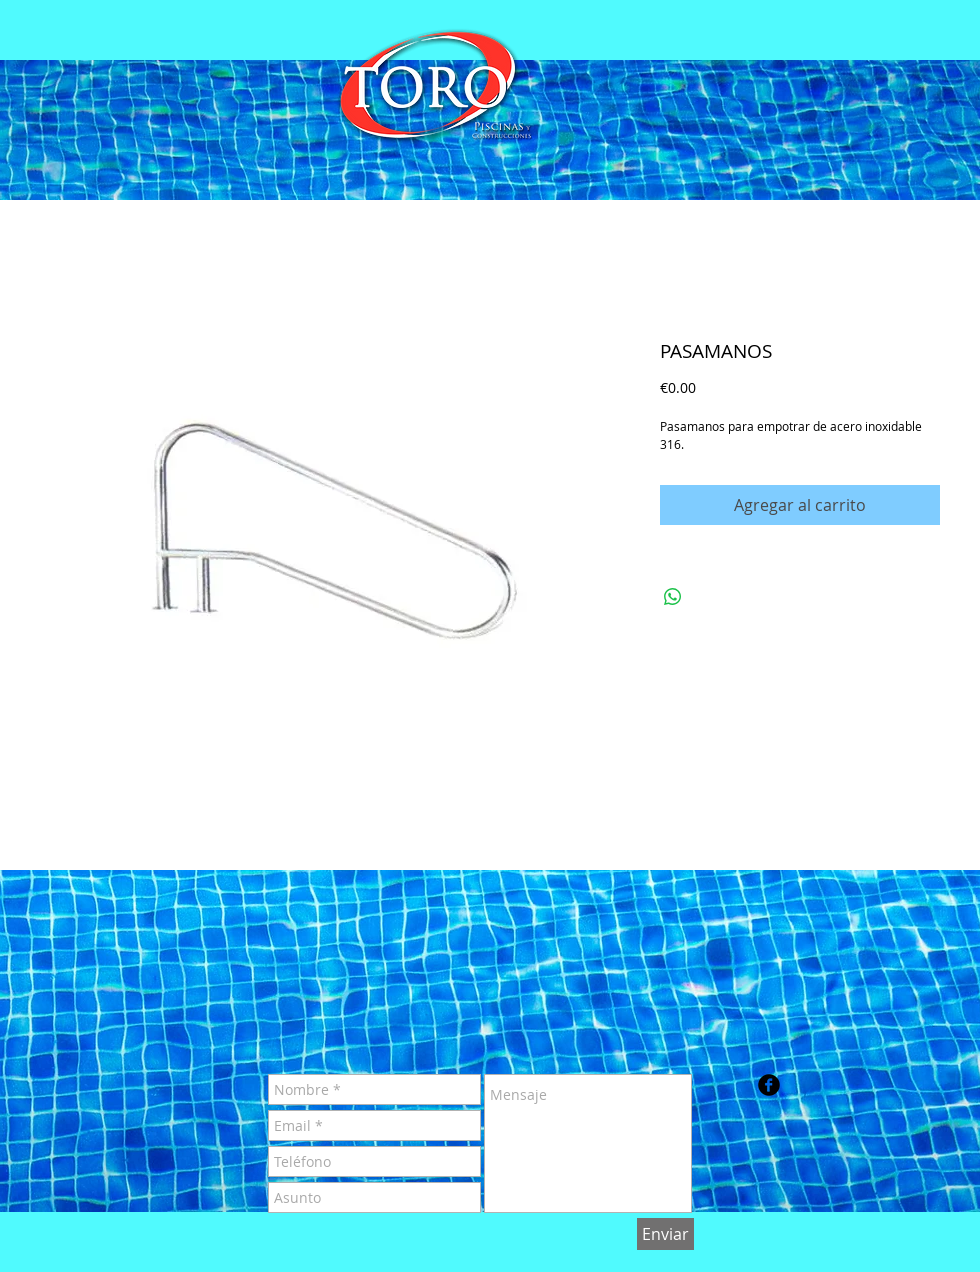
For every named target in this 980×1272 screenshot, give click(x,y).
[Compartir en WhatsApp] (673, 597)
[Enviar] (665, 1234)
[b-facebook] (769, 1085)
